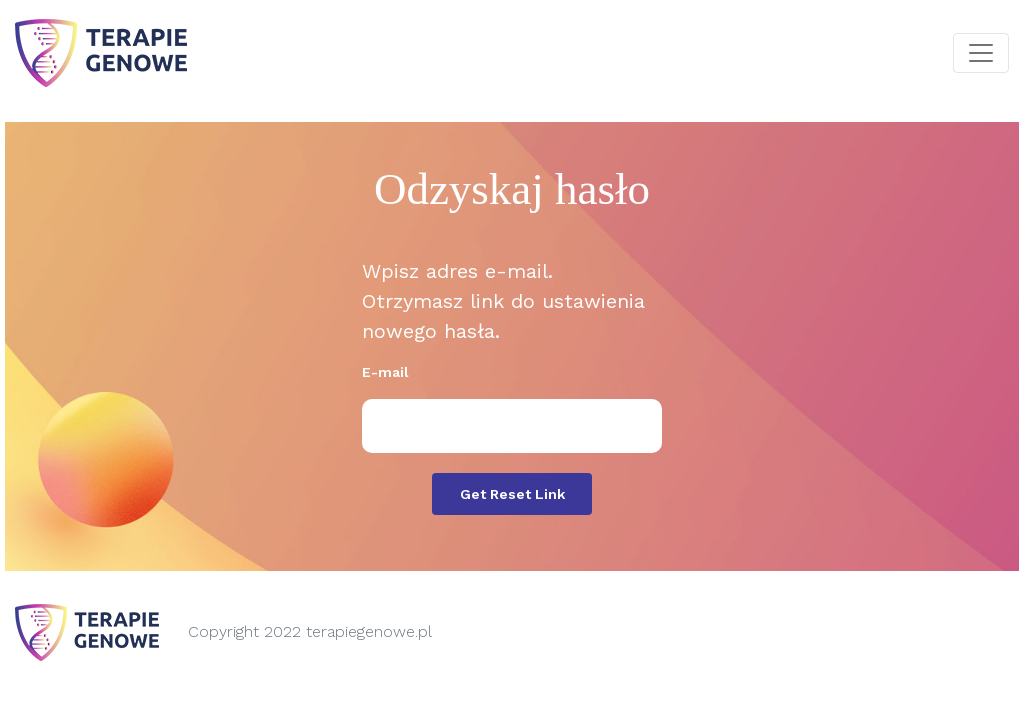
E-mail (385, 372)
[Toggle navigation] (981, 53)
